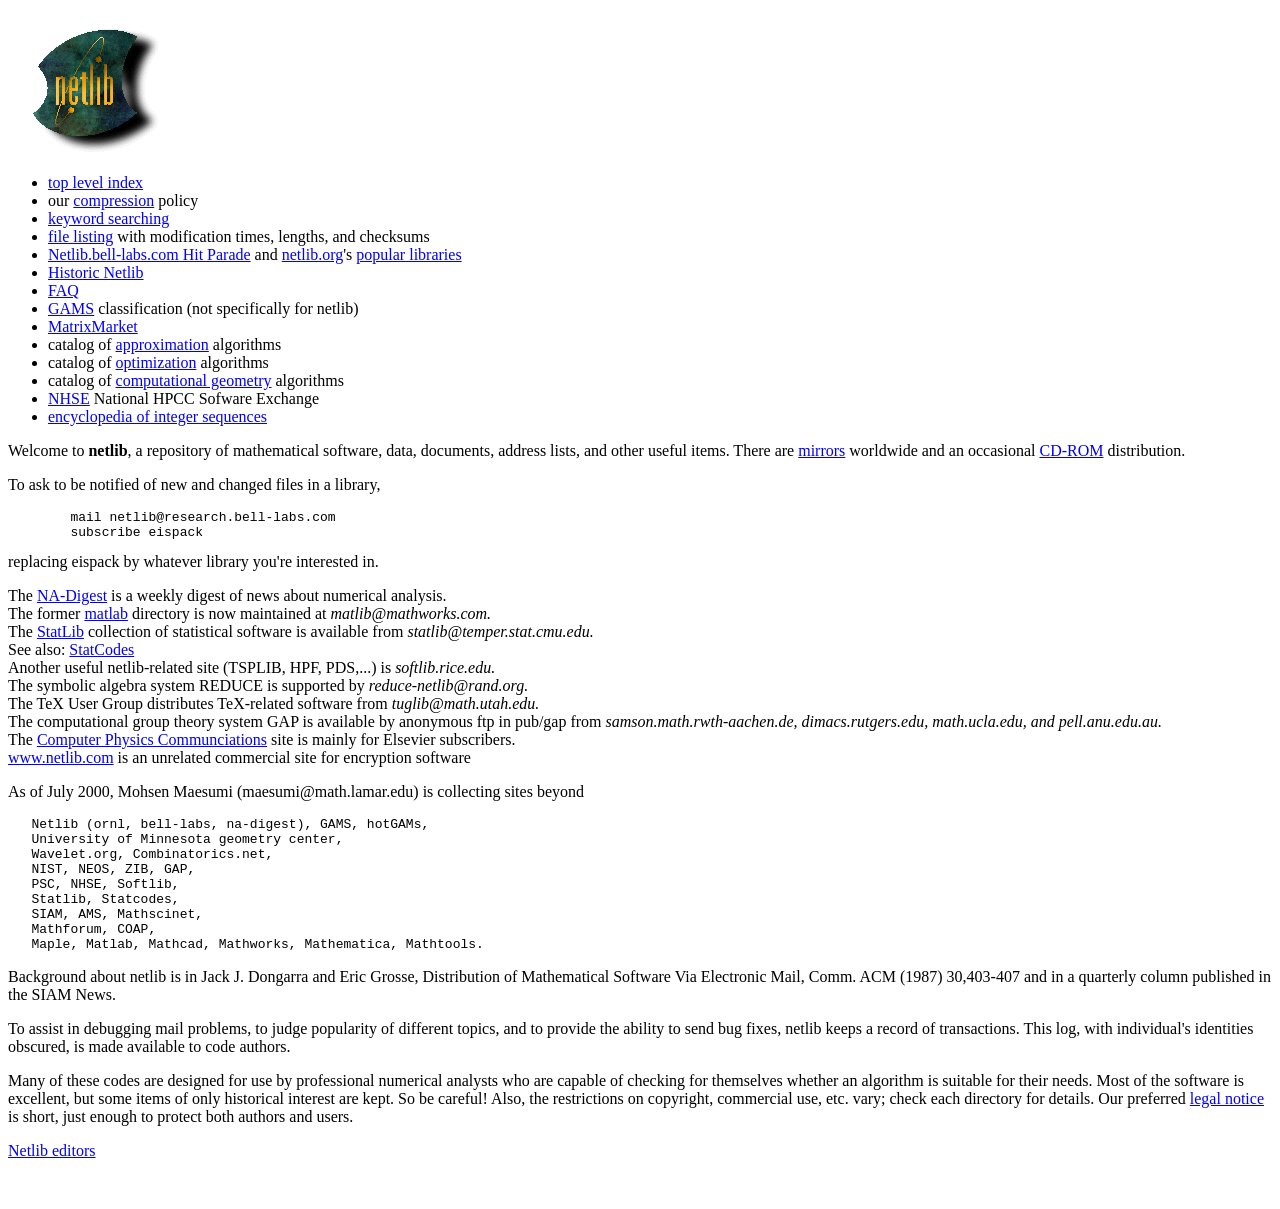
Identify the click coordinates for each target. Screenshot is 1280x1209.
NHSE (69, 398)
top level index (95, 182)
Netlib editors (52, 1183)
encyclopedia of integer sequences (157, 416)
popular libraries (408, 254)
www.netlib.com (61, 763)
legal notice (1227, 1131)
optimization (156, 362)
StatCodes (101, 655)
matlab (106, 619)
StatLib (60, 637)
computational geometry (194, 380)
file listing (80, 236)
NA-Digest (72, 601)
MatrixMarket (93, 326)
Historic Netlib (96, 272)
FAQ (63, 290)
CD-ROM (1071, 450)
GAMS (71, 308)
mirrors (821, 450)
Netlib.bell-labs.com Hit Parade (149, 254)
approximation (162, 344)
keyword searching (108, 218)
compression (113, 200)
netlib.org (312, 254)
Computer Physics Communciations (152, 745)
